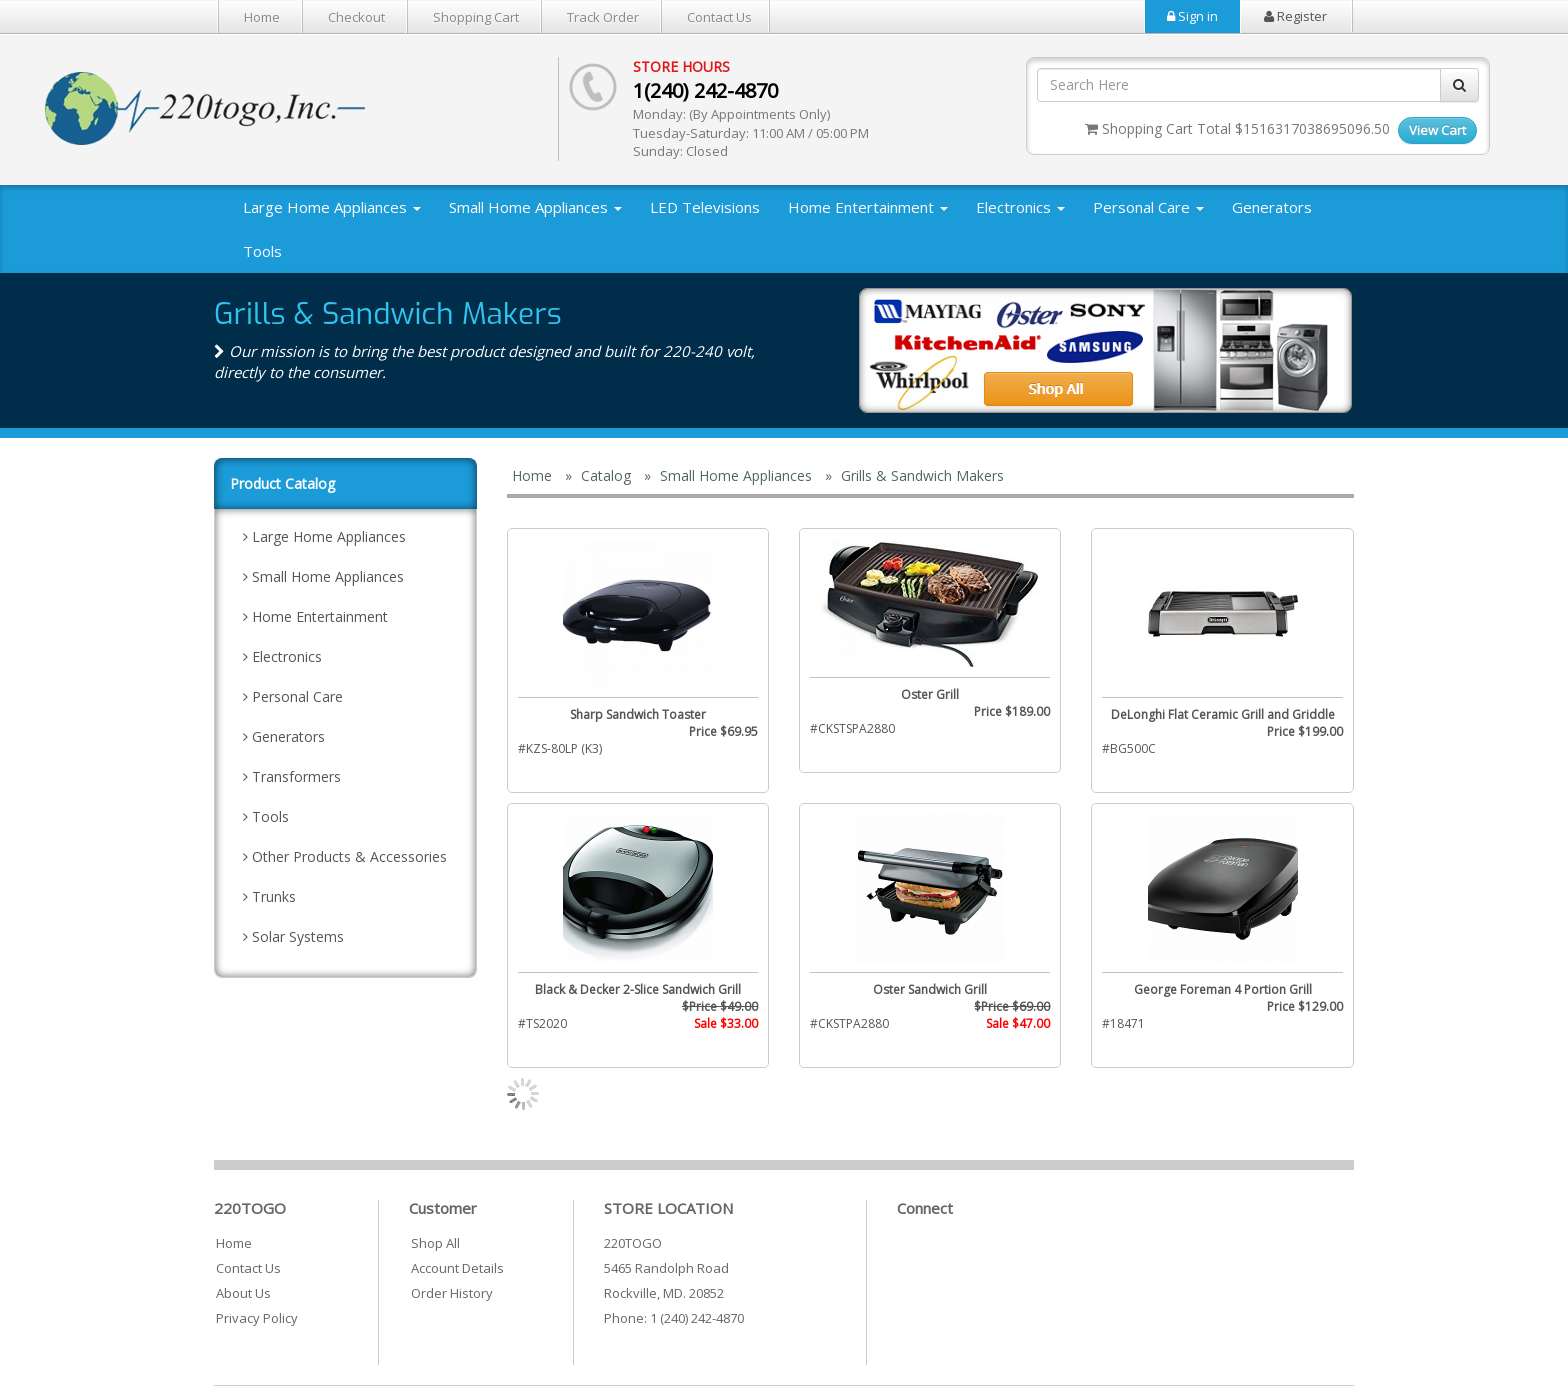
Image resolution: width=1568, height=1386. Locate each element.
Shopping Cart (476, 17)
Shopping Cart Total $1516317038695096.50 (1237, 128)
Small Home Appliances (535, 207)
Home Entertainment (868, 207)
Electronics (1020, 207)
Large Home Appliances (332, 207)
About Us (243, 1293)
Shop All (435, 1243)
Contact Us (719, 17)
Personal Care (1148, 207)
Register (1295, 16)
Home (262, 17)
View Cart (1437, 130)
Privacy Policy (257, 1318)
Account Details (457, 1268)
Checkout (356, 17)
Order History (452, 1293)
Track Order (603, 17)
